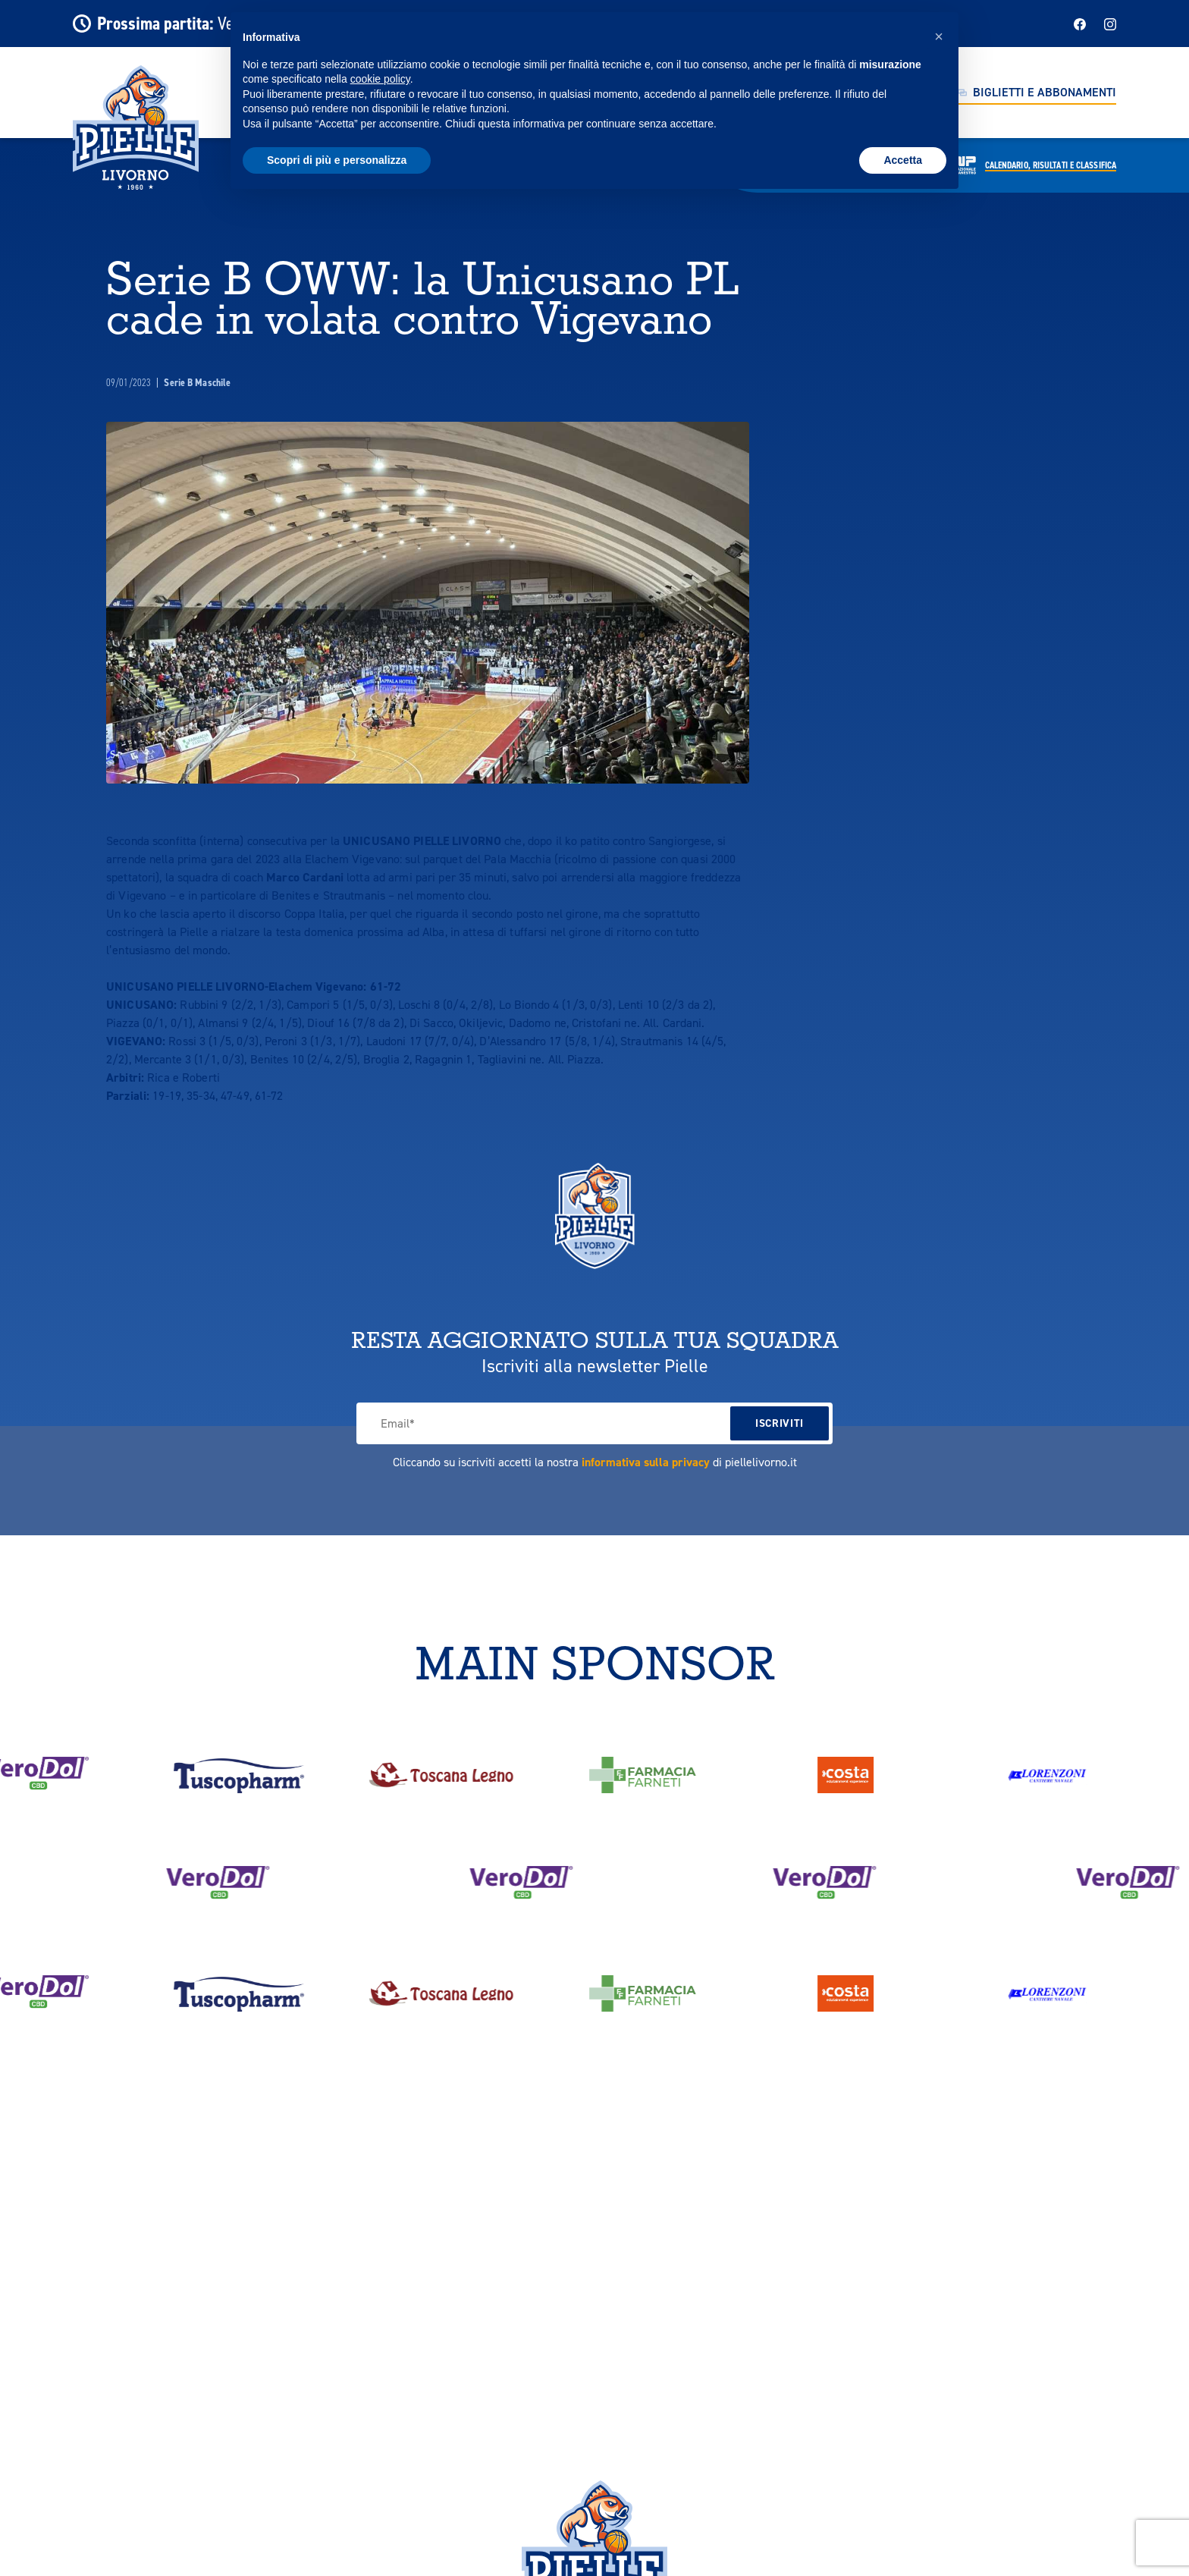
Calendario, (1050, 165)
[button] (939, 36)
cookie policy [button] (380, 79)
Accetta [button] (902, 160)
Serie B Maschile (197, 382)
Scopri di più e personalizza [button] (336, 160)
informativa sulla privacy (646, 1462)
